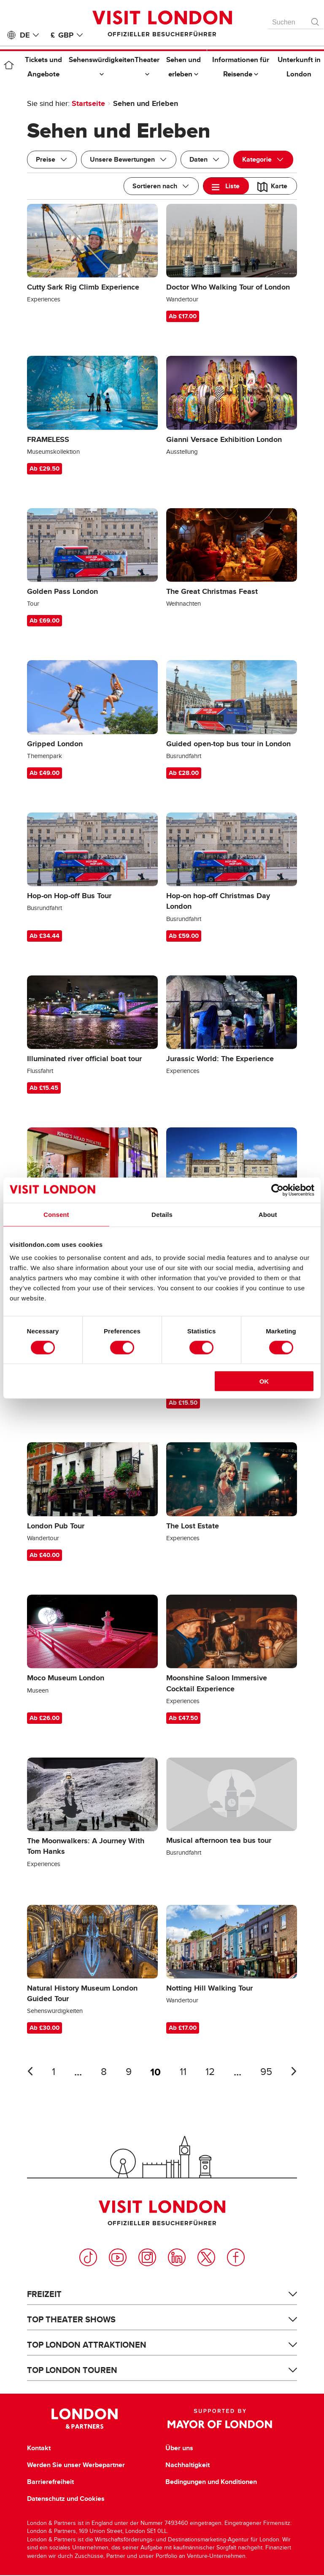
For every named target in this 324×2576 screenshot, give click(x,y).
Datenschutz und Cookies (66, 2499)
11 (183, 2072)
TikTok (88, 2257)
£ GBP (68, 35)
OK (264, 1381)
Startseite (88, 103)
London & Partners (84, 2418)
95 (266, 2072)
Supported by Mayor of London (220, 2418)
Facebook (236, 2257)
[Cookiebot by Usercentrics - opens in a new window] (277, 1190)
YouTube (118, 2257)
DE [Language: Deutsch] (31, 35)
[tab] (226, 186)
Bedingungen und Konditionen (211, 2482)
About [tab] (268, 1214)
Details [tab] (162, 1214)
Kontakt (39, 2448)
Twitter (206, 2257)
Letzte (30, 2071)
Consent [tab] (56, 1214)
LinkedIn (177, 2257)
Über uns (179, 2448)
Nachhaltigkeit (187, 2465)
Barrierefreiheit (50, 2482)
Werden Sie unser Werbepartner (76, 2465)
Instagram (147, 2257)
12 (210, 2072)
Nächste (294, 2071)
